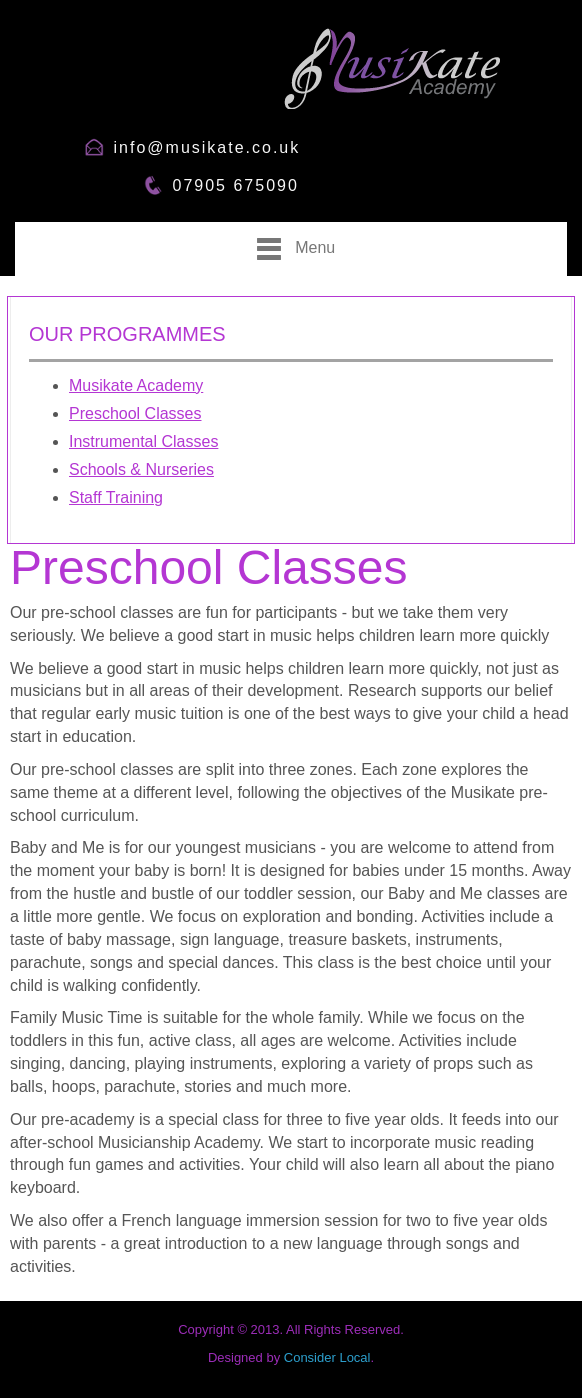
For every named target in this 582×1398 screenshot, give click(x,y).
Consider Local (327, 1357)
